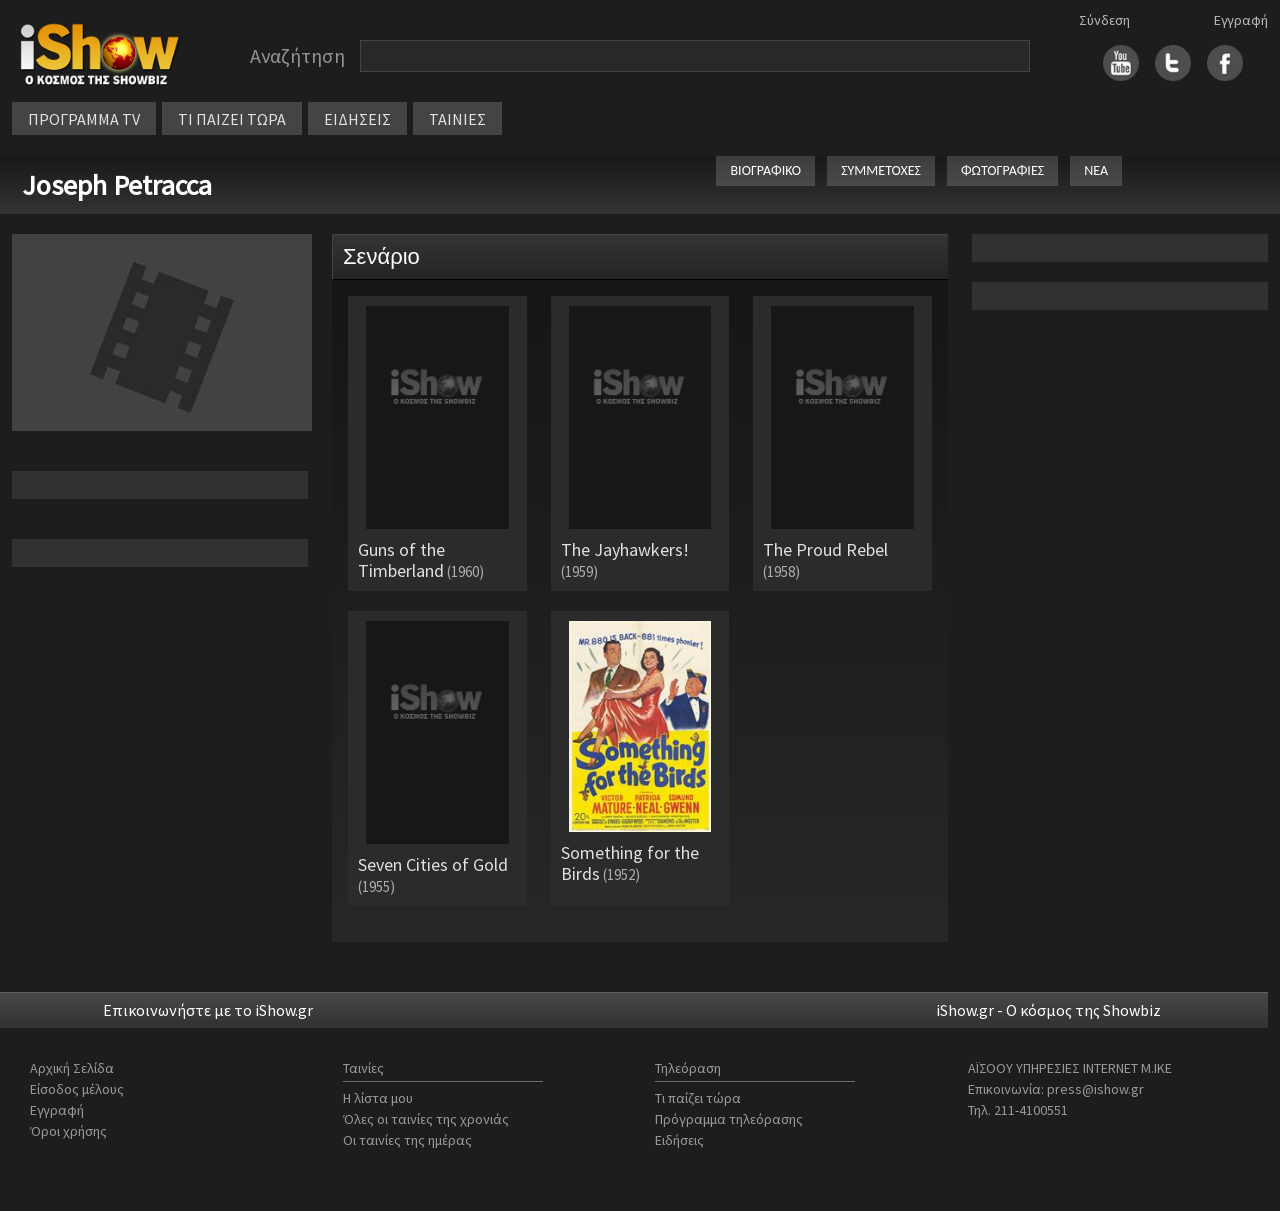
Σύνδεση (1104, 20)
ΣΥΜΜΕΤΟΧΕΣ (881, 170)
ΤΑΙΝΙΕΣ (457, 119)
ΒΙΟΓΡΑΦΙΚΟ (765, 170)
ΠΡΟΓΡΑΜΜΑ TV (84, 119)
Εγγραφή (1241, 20)
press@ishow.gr (1095, 1089)
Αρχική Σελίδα (72, 1068)
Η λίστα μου (378, 1098)
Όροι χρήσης (68, 1131)
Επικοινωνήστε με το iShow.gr (208, 1010)
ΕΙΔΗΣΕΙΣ (357, 119)
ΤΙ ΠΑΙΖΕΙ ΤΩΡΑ (232, 119)
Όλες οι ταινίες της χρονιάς (426, 1119)
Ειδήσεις (679, 1140)
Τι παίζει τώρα (698, 1098)
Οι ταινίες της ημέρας (407, 1140)
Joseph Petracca (117, 185)
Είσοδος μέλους (77, 1089)
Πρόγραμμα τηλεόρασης (729, 1119)
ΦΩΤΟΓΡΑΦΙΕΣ (1002, 170)
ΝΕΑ (1096, 170)
